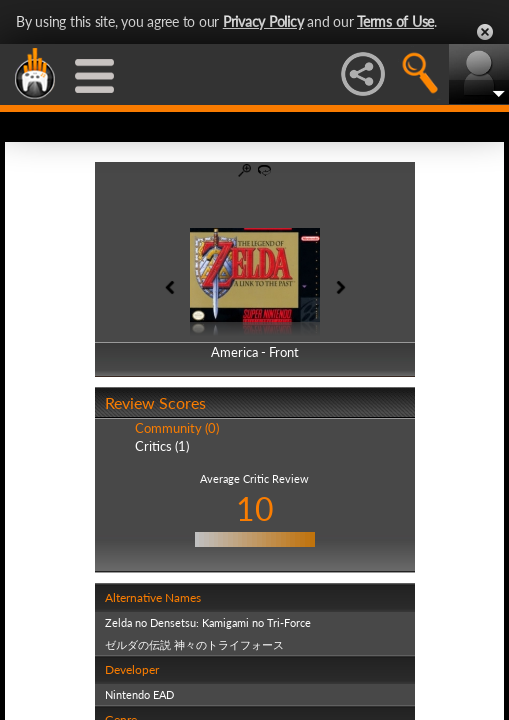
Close (485, 32)
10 (255, 508)
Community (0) (177, 428)
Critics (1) (162, 446)
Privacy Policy (263, 21)
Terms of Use (395, 21)
